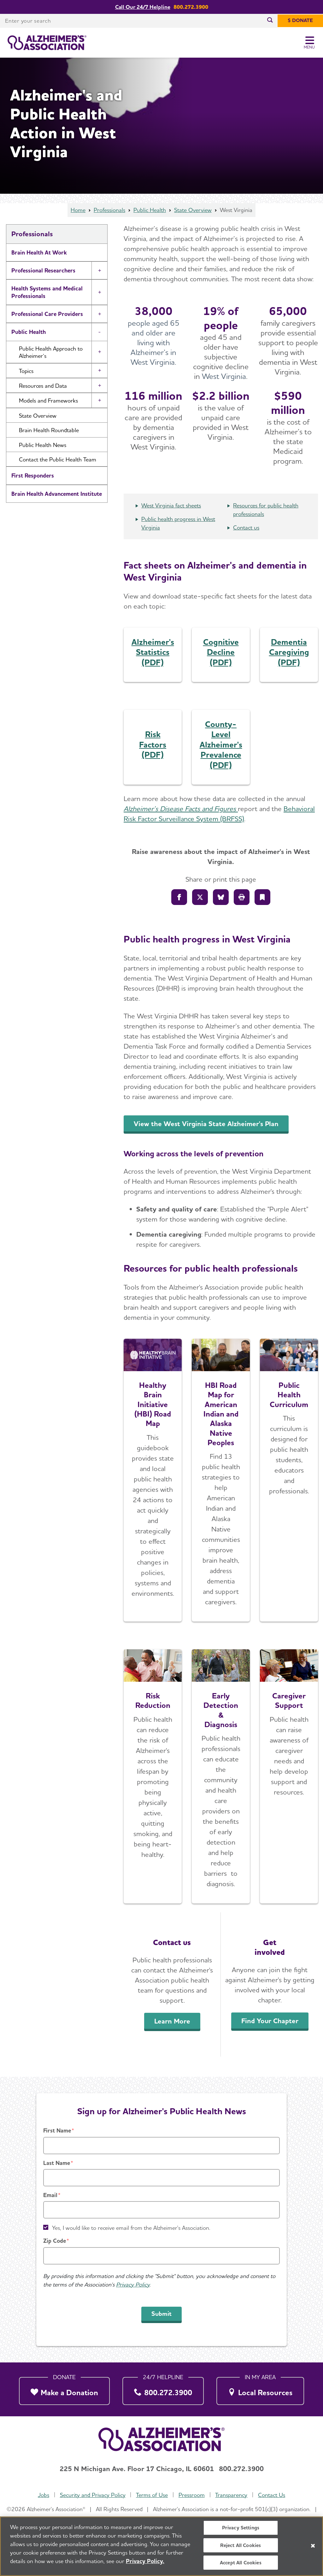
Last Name (56, 2163)
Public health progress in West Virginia (178, 523)
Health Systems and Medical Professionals (47, 292)
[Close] (313, 2549)
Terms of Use (152, 2495)
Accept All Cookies (240, 2566)
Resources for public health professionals (265, 509)
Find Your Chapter (269, 2021)
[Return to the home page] (47, 42)
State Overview (193, 210)
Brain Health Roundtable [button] (49, 430)
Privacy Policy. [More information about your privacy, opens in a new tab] (145, 2565)
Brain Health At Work (39, 252)
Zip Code (54, 2240)
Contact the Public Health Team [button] (57, 459)
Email (50, 2195)
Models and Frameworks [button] (48, 400)
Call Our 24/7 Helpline (142, 6)
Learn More (172, 2021)
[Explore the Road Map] (153, 1480)
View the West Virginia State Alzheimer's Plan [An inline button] (206, 1123)
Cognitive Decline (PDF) (221, 652)
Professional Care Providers (47, 314)
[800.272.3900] (163, 2389)
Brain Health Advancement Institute (56, 493)
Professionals (109, 210)
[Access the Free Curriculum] (289, 1480)
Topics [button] (26, 371)
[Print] (242, 897)
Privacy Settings (241, 2531)
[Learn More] (153, 1776)
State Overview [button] (37, 415)
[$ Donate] (300, 20)
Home (78, 210)
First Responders (32, 475)
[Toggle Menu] (309, 43)
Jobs (43, 2495)
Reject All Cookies (240, 2549)
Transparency (231, 2495)
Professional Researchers (43, 270)
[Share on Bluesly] (221, 897)
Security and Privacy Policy (93, 2495)
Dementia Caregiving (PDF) (289, 652)
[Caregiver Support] (289, 1776)
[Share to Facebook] (179, 897)
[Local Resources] (260, 2389)
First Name (57, 2130)
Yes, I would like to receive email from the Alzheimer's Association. (131, 2227)
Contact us (246, 527)
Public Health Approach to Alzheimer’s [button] (51, 352)
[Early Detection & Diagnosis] (221, 1776)
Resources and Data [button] (43, 385)
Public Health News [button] (42, 445)
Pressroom (192, 2495)
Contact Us (271, 2495)
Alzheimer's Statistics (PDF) (153, 652)
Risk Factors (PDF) (152, 744)
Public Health (149, 210)
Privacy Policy (133, 2284)
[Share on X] (200, 897)
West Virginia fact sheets (171, 505)
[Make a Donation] (64, 2389)
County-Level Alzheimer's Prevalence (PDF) (221, 744)
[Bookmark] (262, 897)
